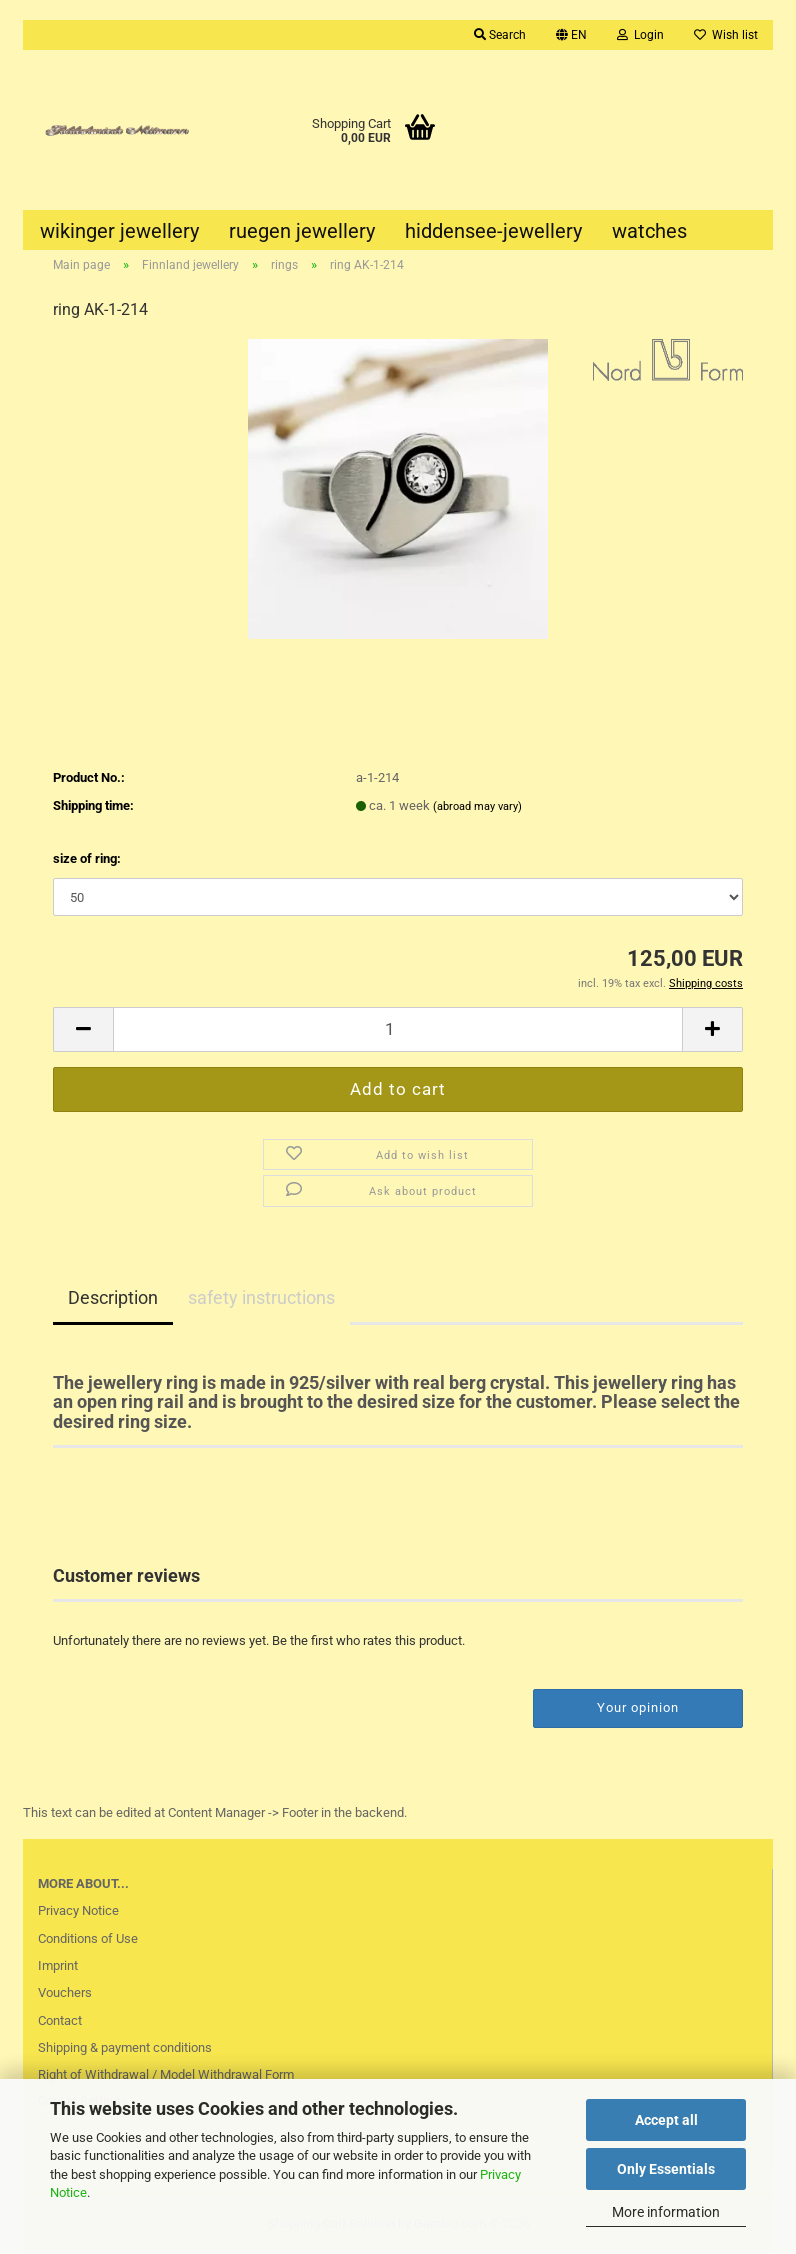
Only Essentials (666, 2169)
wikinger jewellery (119, 231)
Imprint (58, 1969)
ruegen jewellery (302, 231)
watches (649, 231)
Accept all (666, 2120)
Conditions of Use (88, 1941)
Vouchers (65, 1996)
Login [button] (640, 35)
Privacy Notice (78, 1914)
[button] (571, 35)
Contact (60, 2024)
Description (113, 1300)
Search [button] (500, 35)
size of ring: (87, 862)
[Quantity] (398, 1033)
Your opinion (638, 1711)
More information (666, 2212)
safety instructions (261, 1300)
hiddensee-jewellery (493, 231)
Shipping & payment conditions (125, 2051)
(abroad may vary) (477, 809)
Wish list (726, 35)
